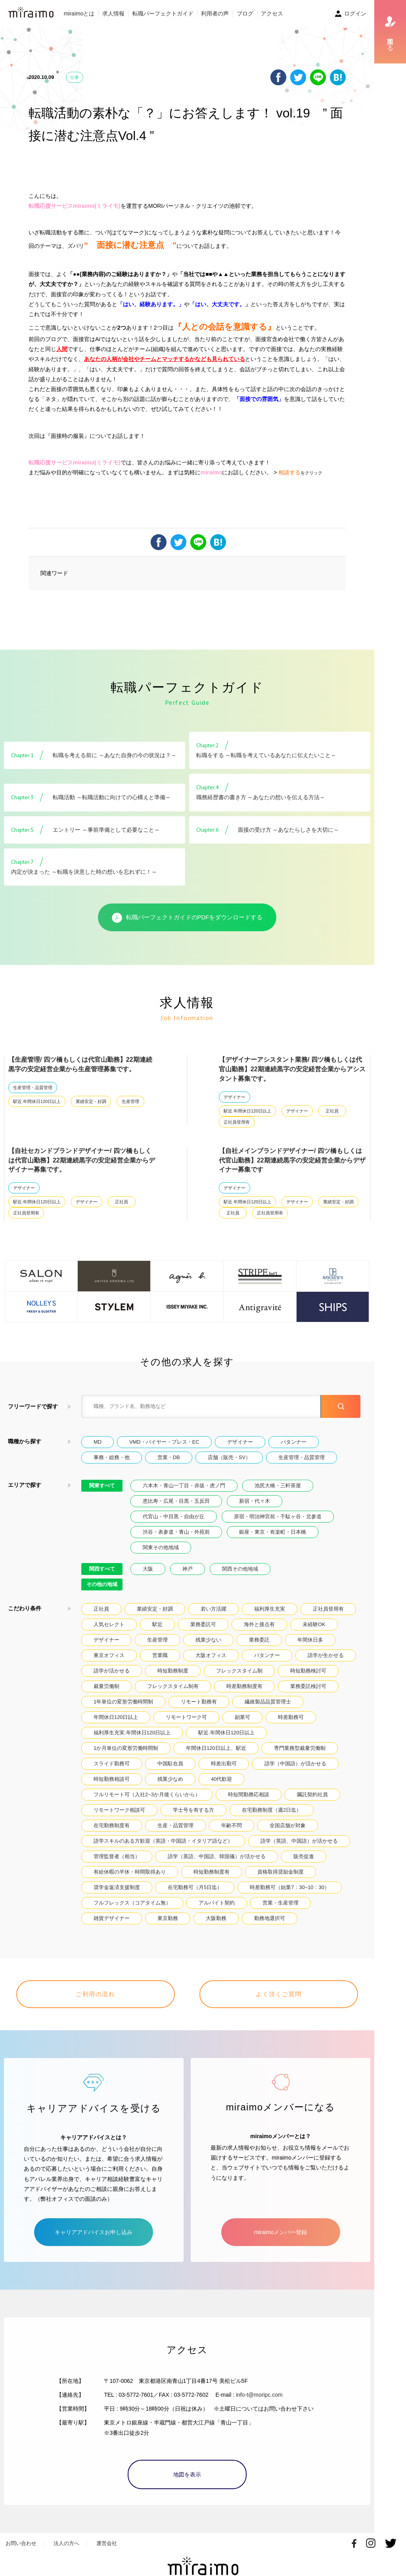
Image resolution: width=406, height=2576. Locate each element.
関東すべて (102, 1485)
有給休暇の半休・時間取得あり (130, 1872)
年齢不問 (231, 1825)
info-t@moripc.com (259, 2395)
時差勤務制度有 (244, 1686)
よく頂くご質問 (279, 1994)
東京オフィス (109, 1655)
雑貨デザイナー (112, 1918)
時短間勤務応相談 (248, 1794)
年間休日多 (310, 1640)
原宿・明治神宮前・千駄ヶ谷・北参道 (278, 1516)
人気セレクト (109, 1624)
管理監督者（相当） (117, 1856)
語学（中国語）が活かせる (295, 1764)
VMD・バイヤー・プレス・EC (164, 1442)
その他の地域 (101, 1584)
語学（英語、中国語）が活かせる (299, 1841)
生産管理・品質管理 (32, 1087)
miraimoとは (79, 13)
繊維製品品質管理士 (268, 1702)
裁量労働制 (106, 1686)
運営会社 (106, 2543)
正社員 (332, 1111)
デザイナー (234, 1097)
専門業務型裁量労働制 (300, 1748)
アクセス (272, 13)
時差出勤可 (224, 1764)
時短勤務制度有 (211, 1872)
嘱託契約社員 (312, 1794)
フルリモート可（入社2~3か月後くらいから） (147, 1794)
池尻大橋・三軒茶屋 (278, 1485)
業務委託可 (203, 1624)
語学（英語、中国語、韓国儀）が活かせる (217, 1856)
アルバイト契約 (217, 1903)
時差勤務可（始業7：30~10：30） (289, 1887)
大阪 (148, 1569)
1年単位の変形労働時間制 (123, 1702)
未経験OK (314, 1624)
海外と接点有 (259, 1624)
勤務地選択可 (269, 1918)
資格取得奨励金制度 (280, 1872)
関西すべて (102, 1569)
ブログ (245, 13)
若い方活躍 (213, 1609)
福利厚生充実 (269, 1609)
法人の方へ (66, 2543)
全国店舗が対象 (288, 1825)
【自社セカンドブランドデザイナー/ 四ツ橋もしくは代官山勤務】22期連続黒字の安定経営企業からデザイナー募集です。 (81, 1160)
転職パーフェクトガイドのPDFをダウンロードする (187, 918)
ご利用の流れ (95, 1994)
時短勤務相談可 (112, 1779)
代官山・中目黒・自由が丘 (174, 1516)
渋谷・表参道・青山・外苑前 (176, 1532)
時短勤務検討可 (308, 1671)
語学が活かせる (112, 1671)
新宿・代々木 (254, 1501)
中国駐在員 (170, 1764)
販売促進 (303, 1856)
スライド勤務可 (112, 1764)
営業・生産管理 (280, 1903)
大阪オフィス (210, 1655)
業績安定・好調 (91, 1101)
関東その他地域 (161, 1547)
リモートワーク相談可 (119, 1810)
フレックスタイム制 (239, 1671)
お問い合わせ (21, 2543)
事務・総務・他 (112, 1457)
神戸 (187, 1569)
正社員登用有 (237, 1122)
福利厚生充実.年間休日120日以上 (132, 1733)
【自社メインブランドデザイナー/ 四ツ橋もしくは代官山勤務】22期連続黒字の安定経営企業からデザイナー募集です (292, 1160)
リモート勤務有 (199, 1702)
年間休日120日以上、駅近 (216, 1748)
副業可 (242, 1717)
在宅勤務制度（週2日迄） (271, 1810)
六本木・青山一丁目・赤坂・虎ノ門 (184, 1485)
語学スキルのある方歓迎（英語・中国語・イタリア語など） (163, 1841)
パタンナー (293, 1442)
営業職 (160, 1655)
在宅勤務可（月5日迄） (195, 1887)
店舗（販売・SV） (229, 1457)
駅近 (157, 1624)
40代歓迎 (221, 1779)
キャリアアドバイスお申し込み (93, 2232)
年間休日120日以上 (116, 1717)
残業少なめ (170, 1779)
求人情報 (113, 13)
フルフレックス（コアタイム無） (132, 1903)
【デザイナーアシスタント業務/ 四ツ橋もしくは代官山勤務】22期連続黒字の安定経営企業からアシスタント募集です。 (292, 1069)
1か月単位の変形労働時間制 (126, 1748)
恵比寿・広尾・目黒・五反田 (176, 1501)
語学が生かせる (326, 1655)
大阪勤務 (216, 1918)
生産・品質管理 (175, 1825)
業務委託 (259, 1640)
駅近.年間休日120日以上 (37, 1101)
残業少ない (208, 1640)
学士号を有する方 (193, 1810)
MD (98, 1442)
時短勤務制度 (172, 1671)
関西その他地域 (240, 1569)
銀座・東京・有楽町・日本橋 (272, 1532)
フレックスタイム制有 (173, 1686)
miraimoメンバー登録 (280, 2232)
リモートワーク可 (186, 1717)
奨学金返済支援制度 (117, 1887)
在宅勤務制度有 (112, 1825)
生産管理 (130, 1101)
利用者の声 (215, 13)
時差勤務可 (291, 1717)
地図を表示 (187, 2474)
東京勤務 (167, 1918)
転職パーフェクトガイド (162, 13)
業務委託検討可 (308, 1686)
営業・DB (168, 1457)
